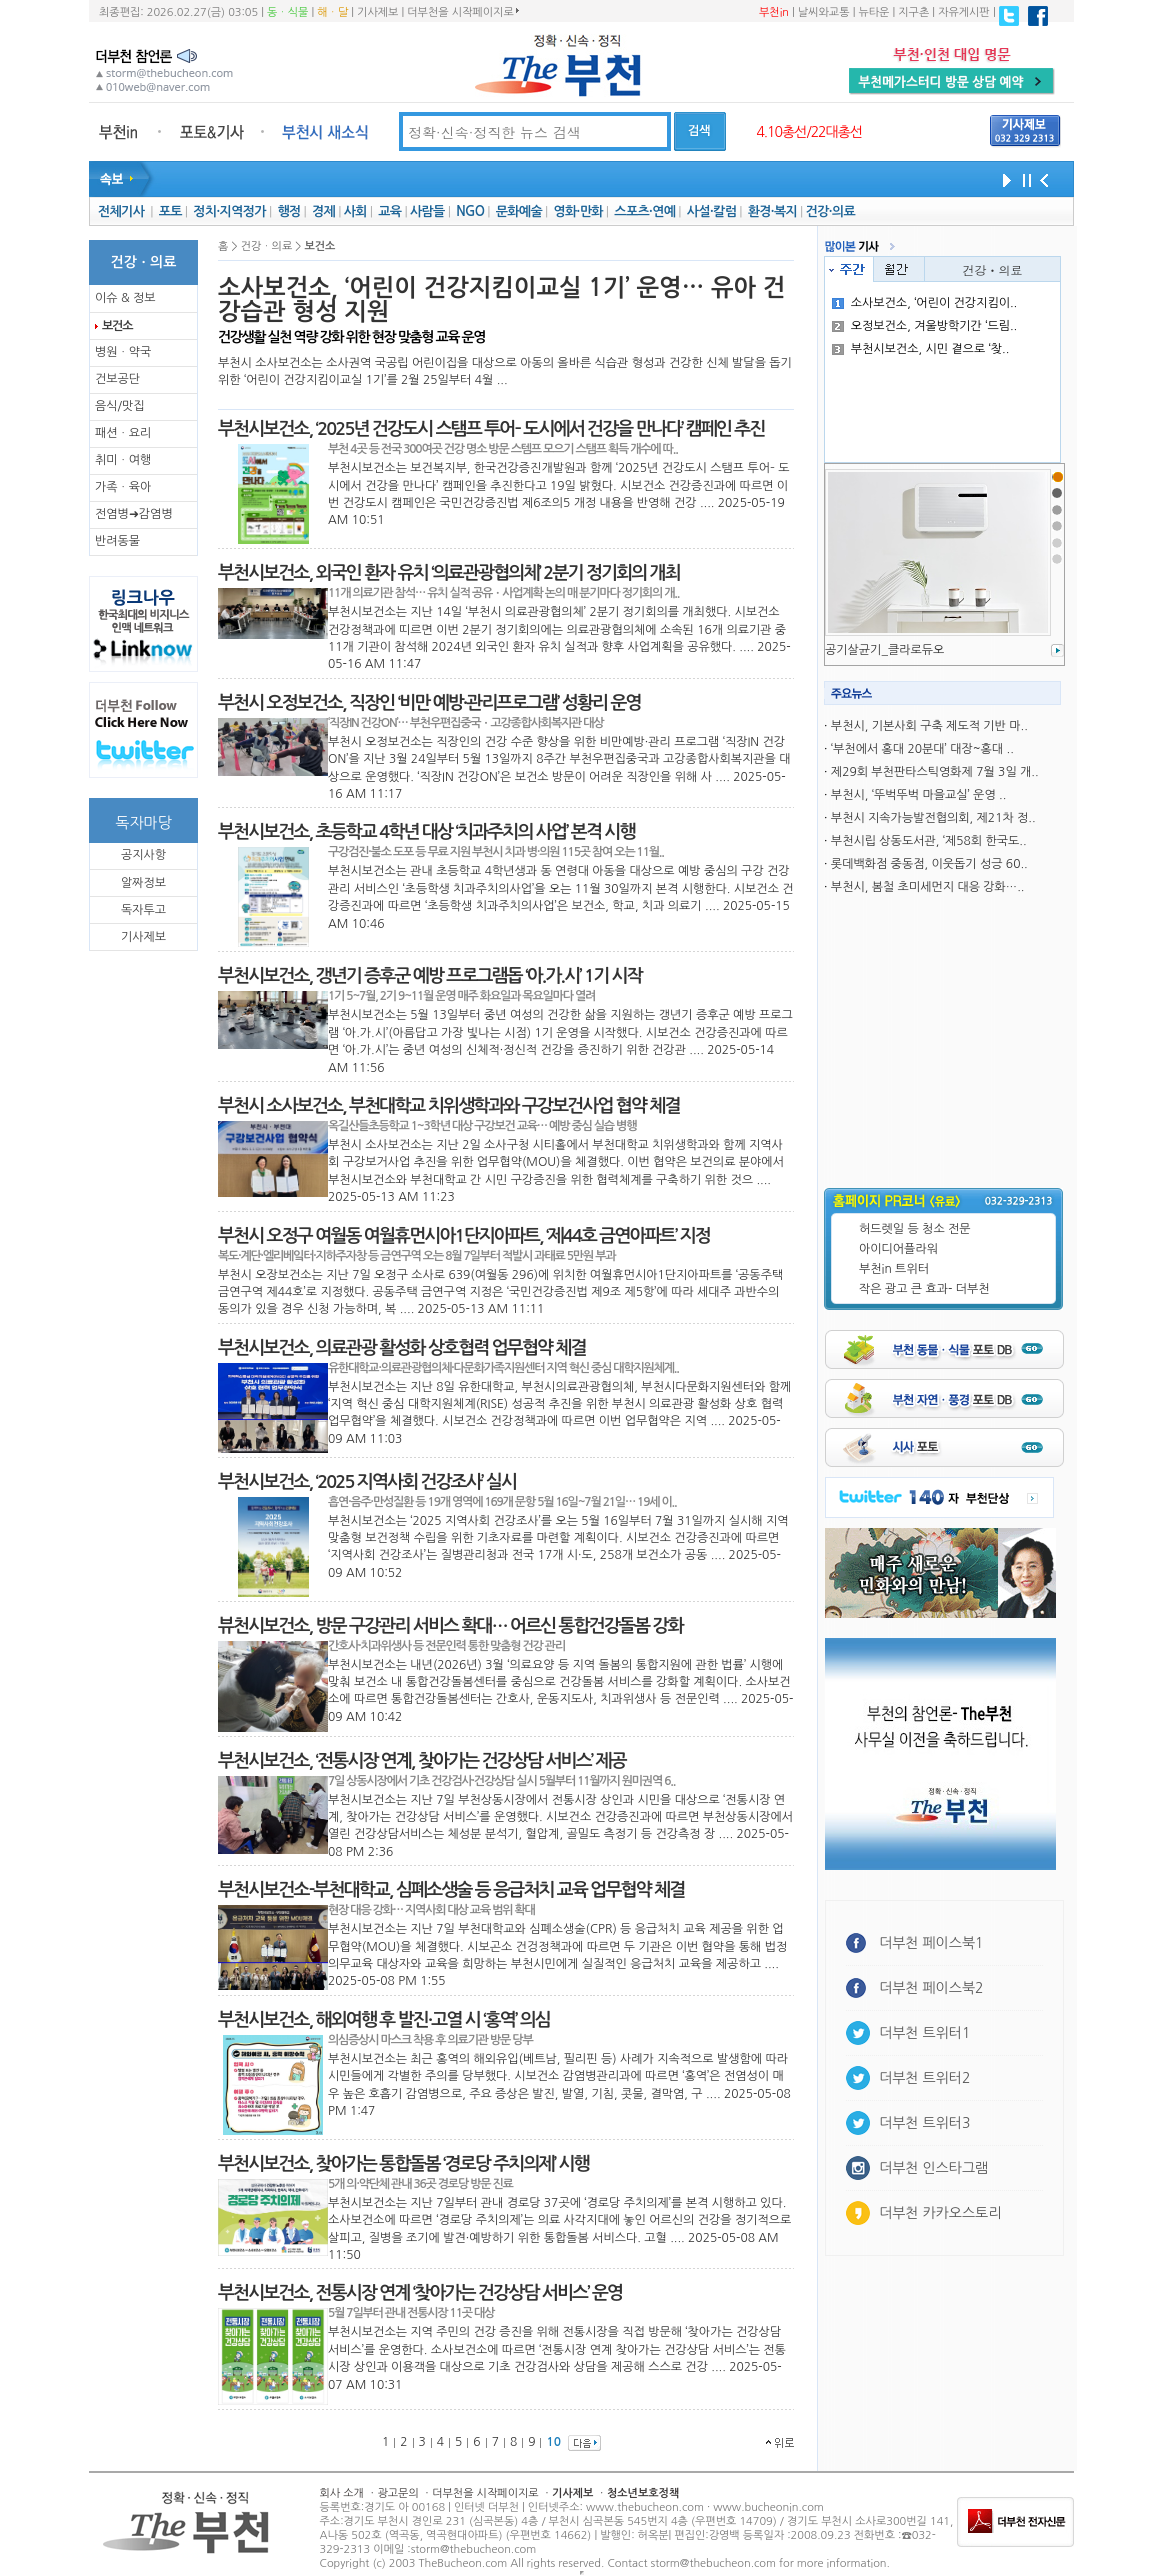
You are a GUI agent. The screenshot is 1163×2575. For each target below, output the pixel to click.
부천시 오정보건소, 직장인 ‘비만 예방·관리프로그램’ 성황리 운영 (429, 703)
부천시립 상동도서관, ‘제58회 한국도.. (929, 841)
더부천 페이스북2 (931, 1988)
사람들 (427, 211)
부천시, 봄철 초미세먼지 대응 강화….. (928, 887)
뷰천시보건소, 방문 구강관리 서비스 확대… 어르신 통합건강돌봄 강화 (450, 1626)
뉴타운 (873, 12)
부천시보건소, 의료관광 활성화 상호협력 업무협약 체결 (402, 1348)
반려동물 (117, 541)
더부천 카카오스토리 (940, 2213)
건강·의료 (830, 211)
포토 (170, 211)
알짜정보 (143, 883)
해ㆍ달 (332, 12)
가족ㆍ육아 (123, 487)
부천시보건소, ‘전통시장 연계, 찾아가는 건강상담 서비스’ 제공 (422, 1761)
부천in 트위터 (894, 1269)
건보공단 (117, 379)
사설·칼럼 (711, 211)
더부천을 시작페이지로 (462, 12)
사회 (355, 211)
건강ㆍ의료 (993, 269)
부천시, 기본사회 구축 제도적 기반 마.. (929, 726)
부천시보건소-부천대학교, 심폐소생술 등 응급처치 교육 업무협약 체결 (451, 1890)
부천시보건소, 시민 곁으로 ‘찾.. (921, 349)
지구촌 (913, 12)
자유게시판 (964, 12)
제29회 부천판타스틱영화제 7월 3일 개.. (935, 772)
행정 (288, 211)
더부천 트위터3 (924, 2123)
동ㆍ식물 (287, 12)
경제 (323, 211)
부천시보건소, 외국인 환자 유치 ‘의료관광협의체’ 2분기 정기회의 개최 (449, 573)
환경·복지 (772, 211)
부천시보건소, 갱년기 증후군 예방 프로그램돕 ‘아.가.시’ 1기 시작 (430, 976)
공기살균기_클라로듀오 (884, 650)
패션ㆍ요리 (123, 433)
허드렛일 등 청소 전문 (915, 1229)
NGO (470, 211)
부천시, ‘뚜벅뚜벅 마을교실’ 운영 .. (918, 795)
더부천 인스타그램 (933, 2168)
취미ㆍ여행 (123, 460)
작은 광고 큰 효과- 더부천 (924, 1289)
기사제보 (377, 12)
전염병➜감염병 (134, 514)
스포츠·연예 (644, 211)
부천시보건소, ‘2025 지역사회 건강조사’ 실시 (367, 1482)
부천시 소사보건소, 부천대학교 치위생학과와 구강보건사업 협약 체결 (449, 1106)
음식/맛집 (120, 406)
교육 (389, 211)
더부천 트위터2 (924, 2078)
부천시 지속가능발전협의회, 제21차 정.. (933, 818)
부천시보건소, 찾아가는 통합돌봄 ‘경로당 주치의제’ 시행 (403, 2164)
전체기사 (121, 211)
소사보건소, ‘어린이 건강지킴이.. (925, 303)
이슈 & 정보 (125, 298)
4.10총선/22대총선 (809, 132)
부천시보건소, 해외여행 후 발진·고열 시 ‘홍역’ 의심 (384, 2020)
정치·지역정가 (229, 211)
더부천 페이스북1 (931, 1943)
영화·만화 (577, 211)
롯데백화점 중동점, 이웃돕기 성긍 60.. (929, 864)
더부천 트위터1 (924, 2033)
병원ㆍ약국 (123, 352)
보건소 (117, 326)
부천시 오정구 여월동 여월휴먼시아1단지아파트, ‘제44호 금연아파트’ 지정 (464, 1236)
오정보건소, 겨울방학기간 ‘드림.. (925, 326)
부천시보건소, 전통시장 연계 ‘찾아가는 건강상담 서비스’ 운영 (420, 2293)
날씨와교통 (824, 12)
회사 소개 (342, 2493)
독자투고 (143, 910)
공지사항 (143, 855)
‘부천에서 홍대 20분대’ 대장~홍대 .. (922, 749)
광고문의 (397, 2493)
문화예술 (519, 211)
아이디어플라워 (898, 1249)
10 (553, 2442)
